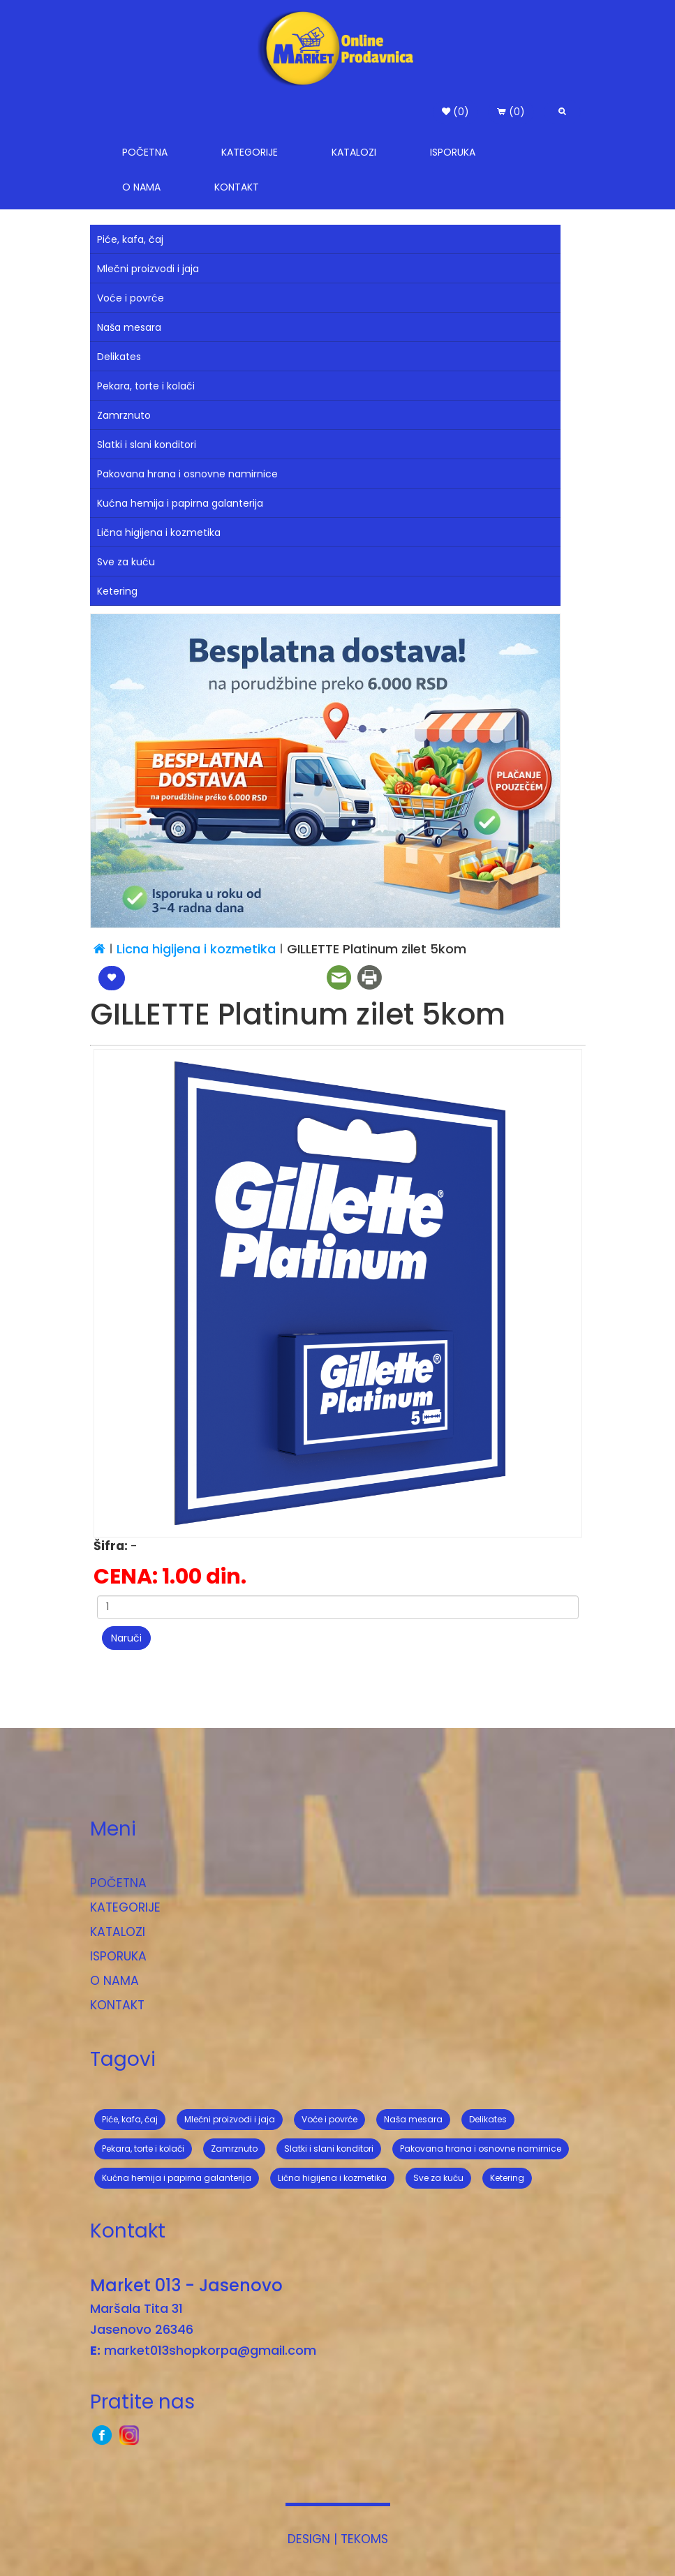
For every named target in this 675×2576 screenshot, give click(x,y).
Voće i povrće (130, 298)
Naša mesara (129, 327)
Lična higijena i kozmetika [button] (332, 2178)
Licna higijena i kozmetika (198, 949)
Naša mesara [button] (413, 2119)
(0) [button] (455, 112)
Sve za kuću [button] (438, 2178)
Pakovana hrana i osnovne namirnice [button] (480, 2148)
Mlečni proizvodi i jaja (148, 269)
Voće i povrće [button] (329, 2119)
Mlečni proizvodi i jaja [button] (229, 2119)
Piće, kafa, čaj (130, 239)
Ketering (117, 591)
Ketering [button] (507, 2178)
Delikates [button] (488, 2119)
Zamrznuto (124, 415)
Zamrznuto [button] (234, 2148)
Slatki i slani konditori (146, 445)
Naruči (126, 1638)
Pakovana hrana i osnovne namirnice (187, 474)
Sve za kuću (126, 562)
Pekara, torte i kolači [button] (143, 2148)
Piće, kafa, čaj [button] (130, 2119)
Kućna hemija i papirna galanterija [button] (176, 2178)
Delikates (119, 357)
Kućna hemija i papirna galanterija (180, 503)
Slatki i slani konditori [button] (328, 2148)
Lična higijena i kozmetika (159, 532)
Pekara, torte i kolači (146, 386)
